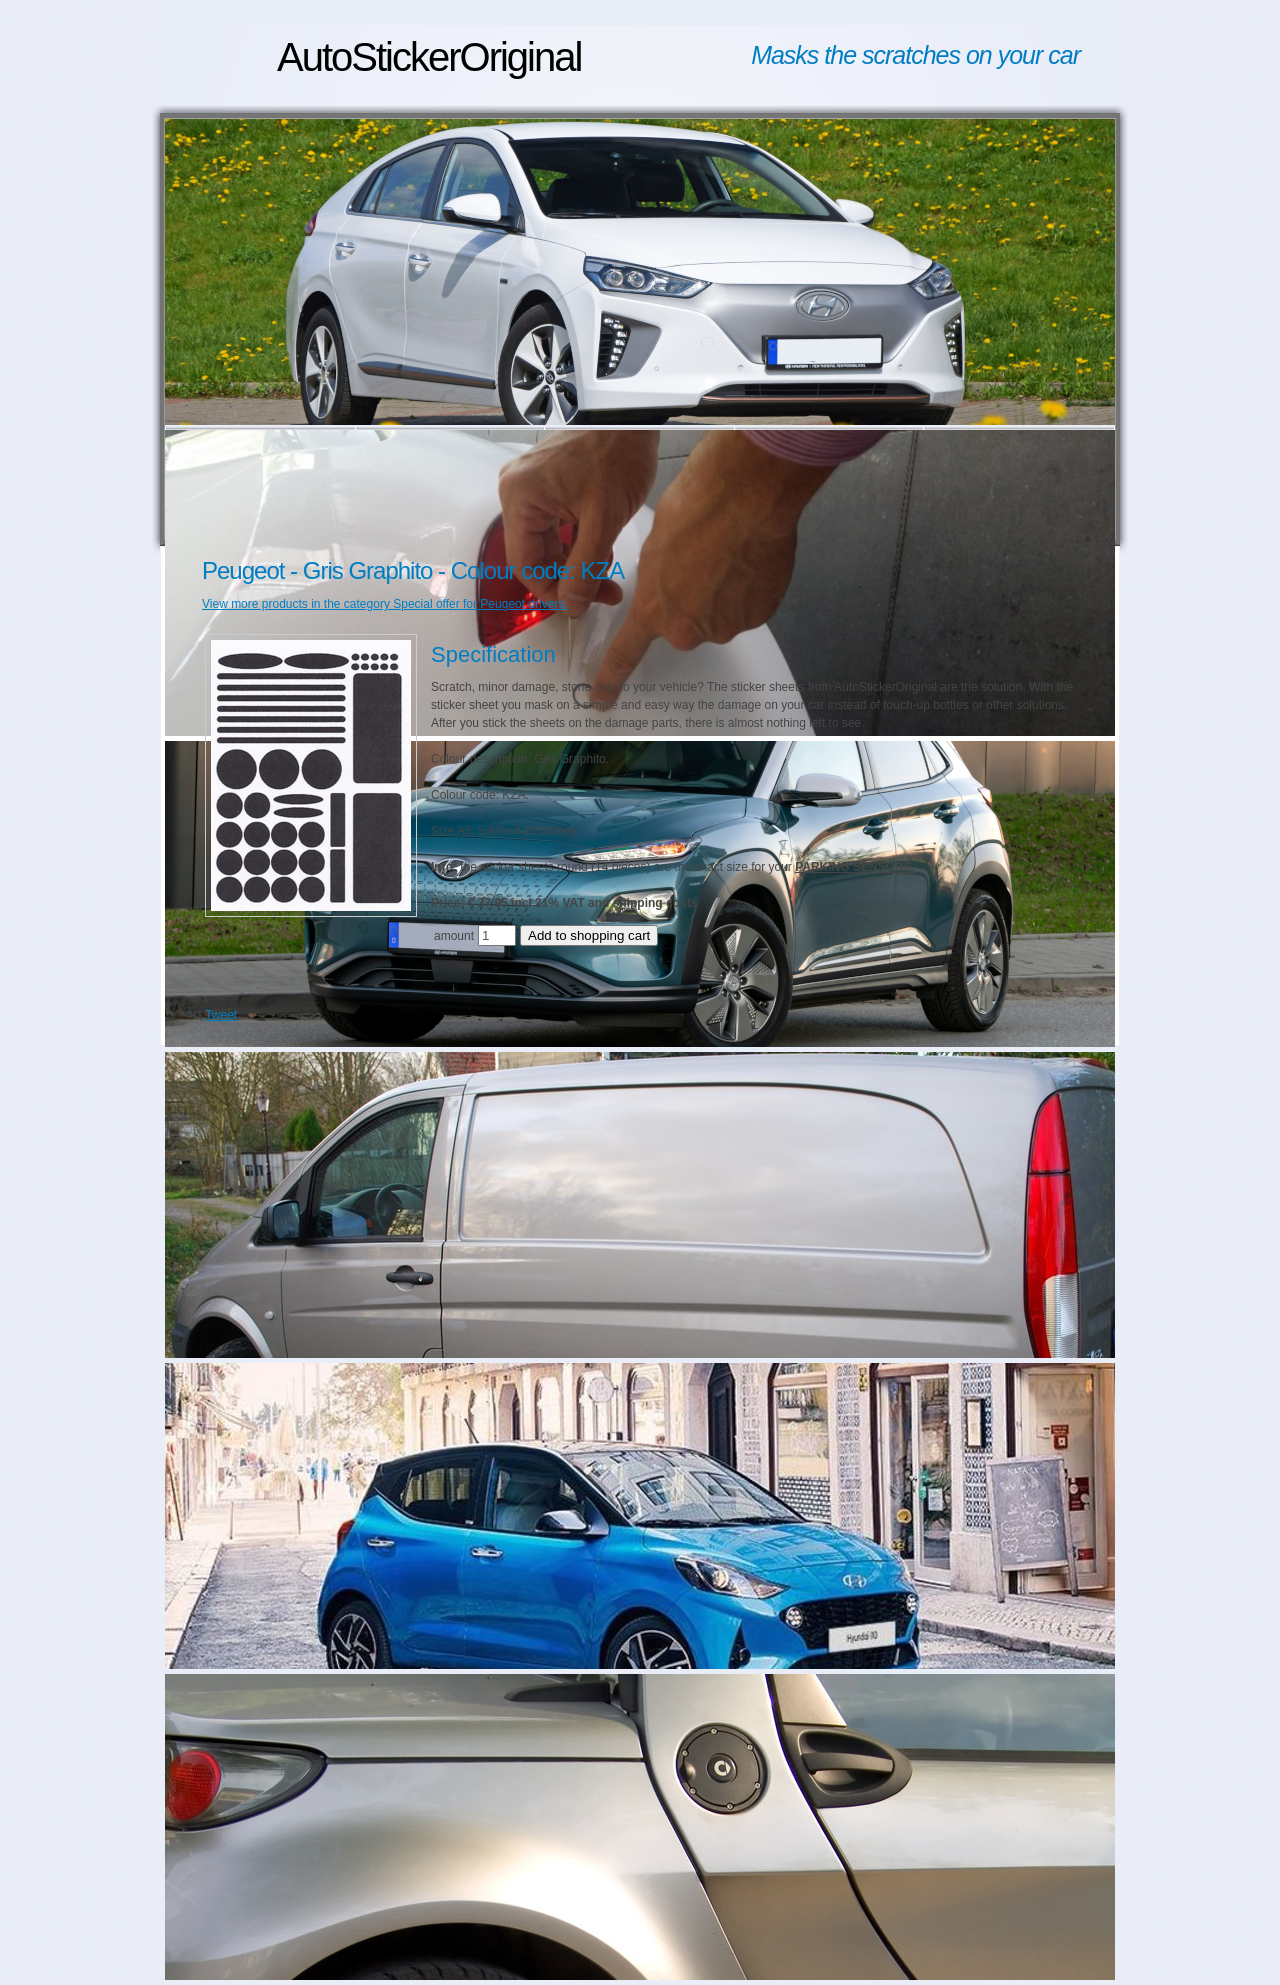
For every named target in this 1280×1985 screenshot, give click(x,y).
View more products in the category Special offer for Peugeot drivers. (385, 604)
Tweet (221, 1015)
